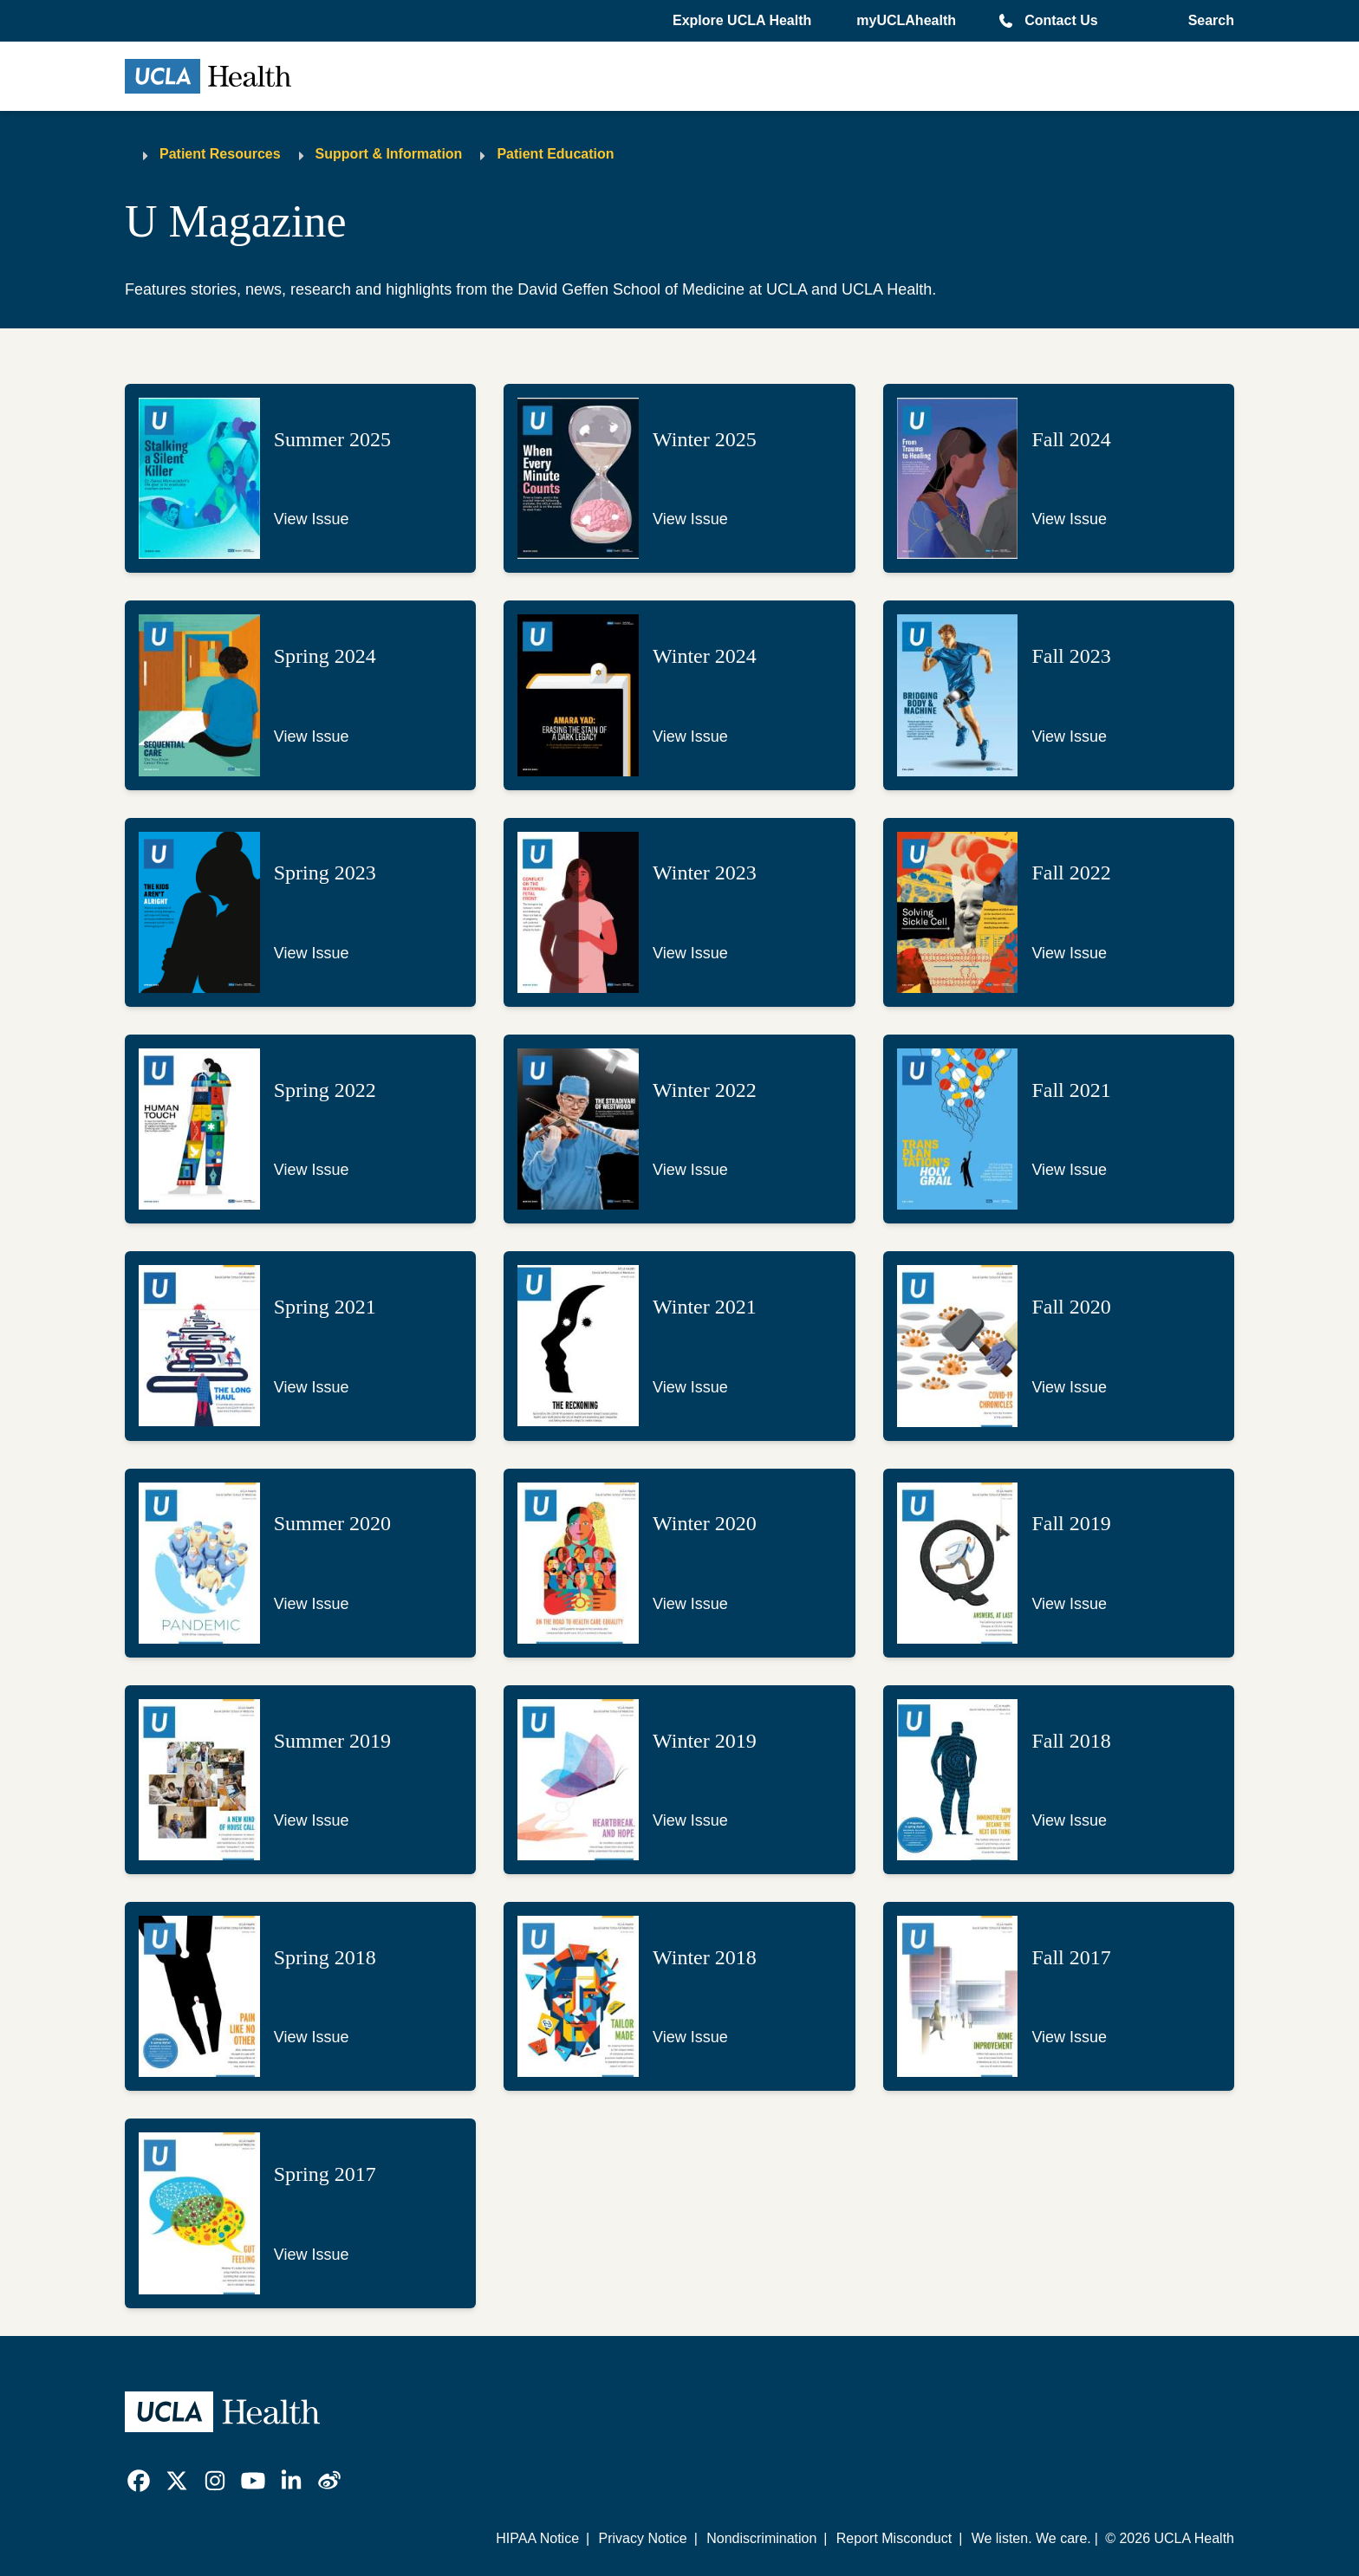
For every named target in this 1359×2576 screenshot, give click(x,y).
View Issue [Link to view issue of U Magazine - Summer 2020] (311, 1603)
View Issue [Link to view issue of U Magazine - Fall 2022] (1069, 953)
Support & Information (389, 153)
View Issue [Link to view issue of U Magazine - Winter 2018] (690, 2037)
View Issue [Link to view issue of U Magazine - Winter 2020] (690, 1603)
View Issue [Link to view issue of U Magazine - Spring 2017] (311, 2254)
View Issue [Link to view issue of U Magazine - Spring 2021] (311, 1387)
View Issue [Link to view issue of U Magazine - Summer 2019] (311, 1820)
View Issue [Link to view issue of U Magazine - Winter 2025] (690, 519)
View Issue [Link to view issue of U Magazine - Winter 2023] (690, 953)
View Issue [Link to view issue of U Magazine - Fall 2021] (1069, 1169)
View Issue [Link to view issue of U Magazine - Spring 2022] (311, 1169)
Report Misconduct (894, 2538)
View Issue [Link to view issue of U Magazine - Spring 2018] (311, 2037)
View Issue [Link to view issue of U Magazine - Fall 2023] (1069, 736)
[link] (139, 2481)
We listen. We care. (1031, 2538)
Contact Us (1060, 20)
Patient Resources (220, 153)
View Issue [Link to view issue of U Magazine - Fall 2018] (1069, 1820)
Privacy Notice (642, 2538)
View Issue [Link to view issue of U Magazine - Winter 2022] (690, 1169)
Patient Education (555, 153)
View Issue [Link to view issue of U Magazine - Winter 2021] (690, 1387)
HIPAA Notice (537, 2538)
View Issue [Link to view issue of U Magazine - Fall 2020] (1069, 1387)
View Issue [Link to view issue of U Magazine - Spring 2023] (311, 953)
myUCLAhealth (906, 20)
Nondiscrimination (761, 2538)
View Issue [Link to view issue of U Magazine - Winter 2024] (690, 736)
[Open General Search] (1207, 21)
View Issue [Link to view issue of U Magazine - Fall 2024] (1069, 519)
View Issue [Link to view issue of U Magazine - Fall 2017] (1069, 2037)
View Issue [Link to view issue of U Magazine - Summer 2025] (311, 519)
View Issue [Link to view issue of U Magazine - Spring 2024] (311, 736)
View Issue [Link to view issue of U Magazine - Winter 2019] (690, 1820)
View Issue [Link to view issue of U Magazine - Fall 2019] (1069, 1603)
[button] (744, 20)
